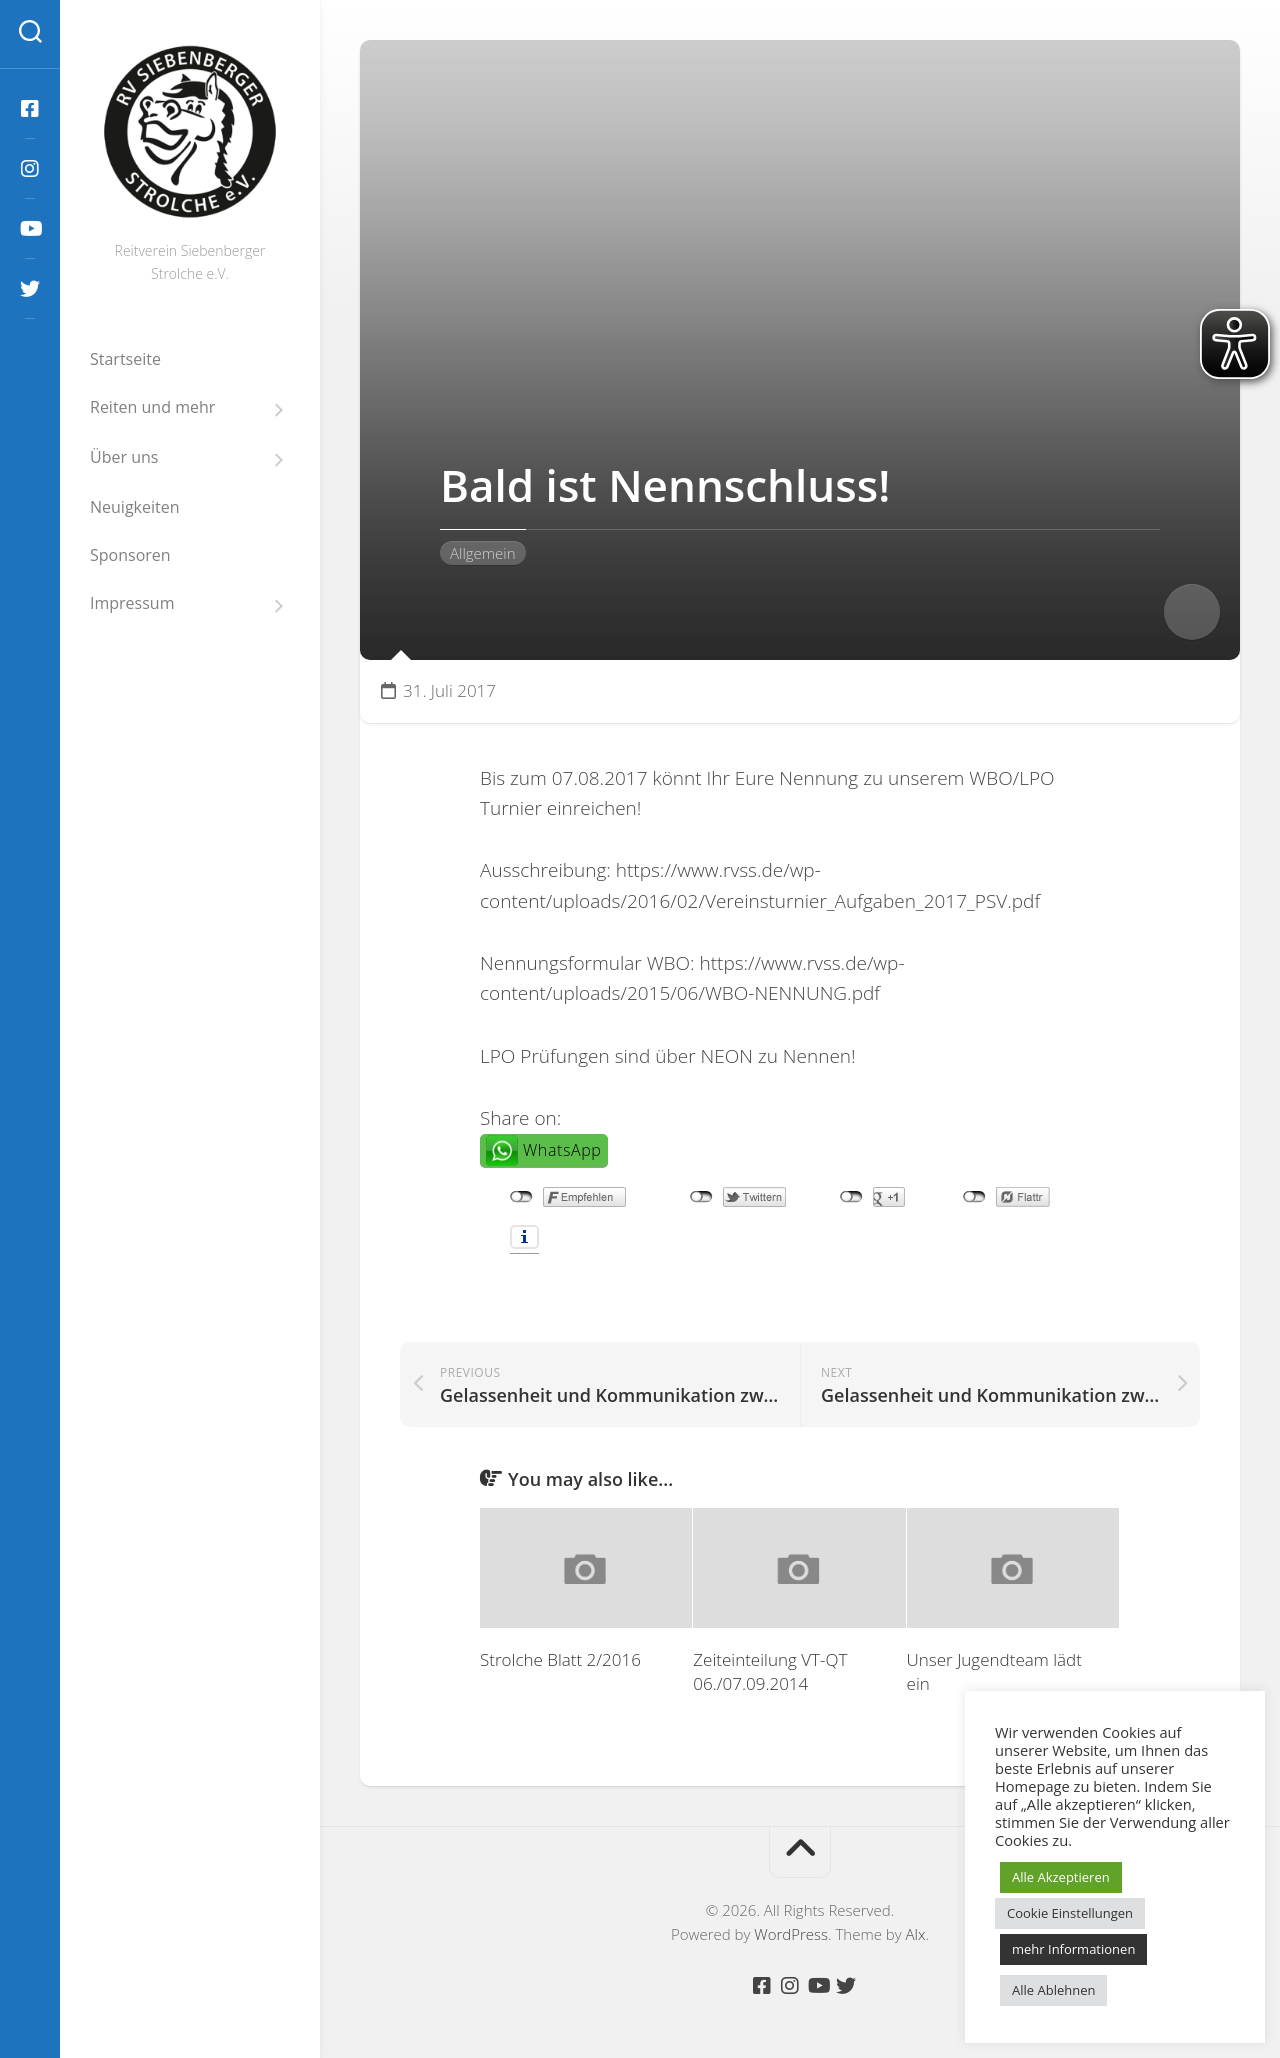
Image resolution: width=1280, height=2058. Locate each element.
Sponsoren (130, 555)
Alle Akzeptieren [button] (1061, 1877)
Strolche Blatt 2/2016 (560, 1659)
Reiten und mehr (152, 407)
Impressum (132, 603)
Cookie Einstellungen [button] (1070, 1913)
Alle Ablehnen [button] (1053, 1990)
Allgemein (483, 553)
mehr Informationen (1073, 1949)
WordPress (791, 1934)
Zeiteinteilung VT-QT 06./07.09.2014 (770, 1671)
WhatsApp (562, 1150)
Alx (916, 1934)
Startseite (125, 359)
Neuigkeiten (135, 507)
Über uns (124, 457)
